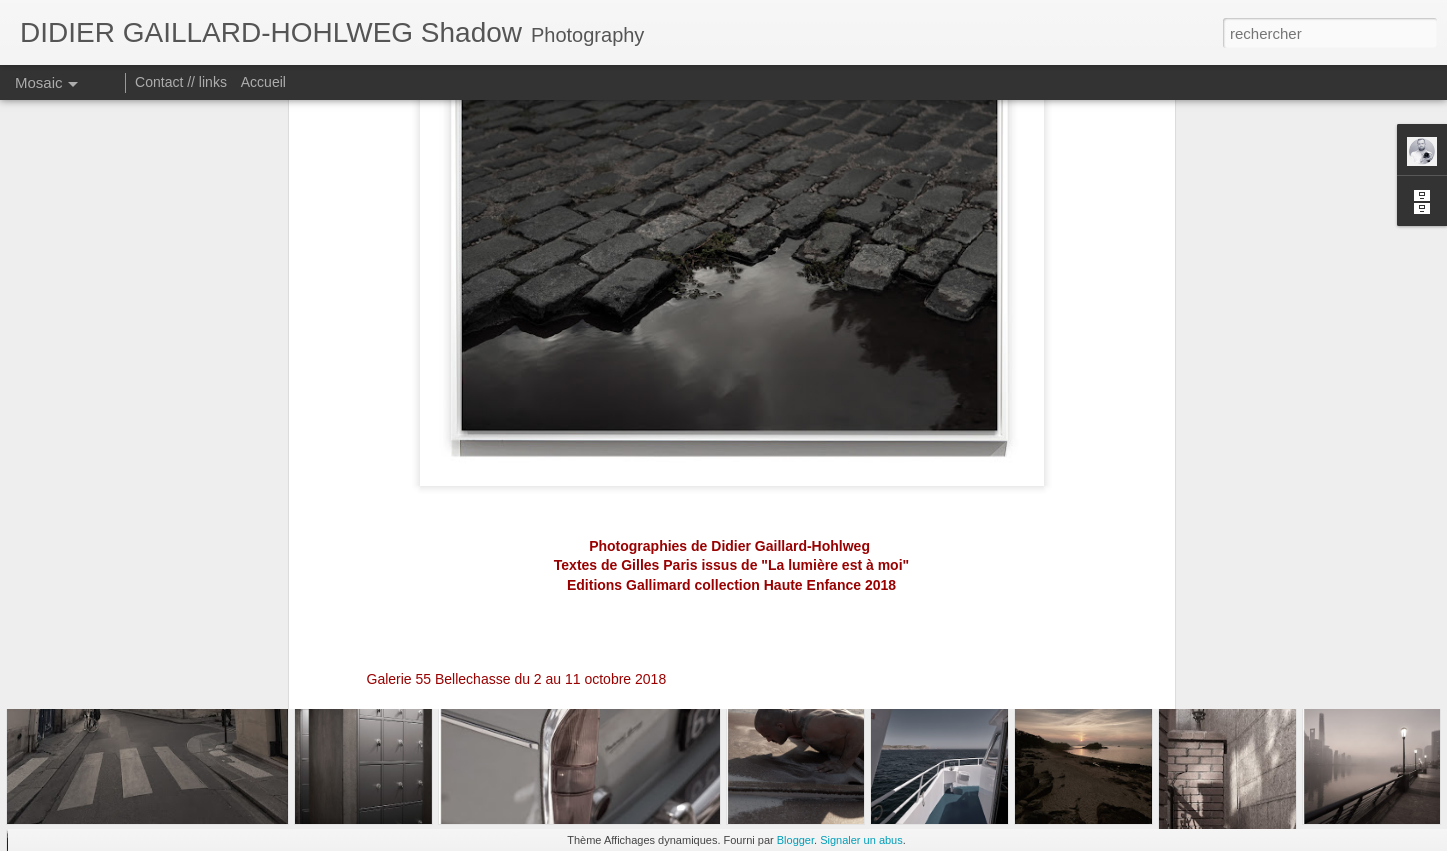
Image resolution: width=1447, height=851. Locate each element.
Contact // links (181, 82)
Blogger (795, 840)
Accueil (263, 82)
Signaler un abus (861, 840)
